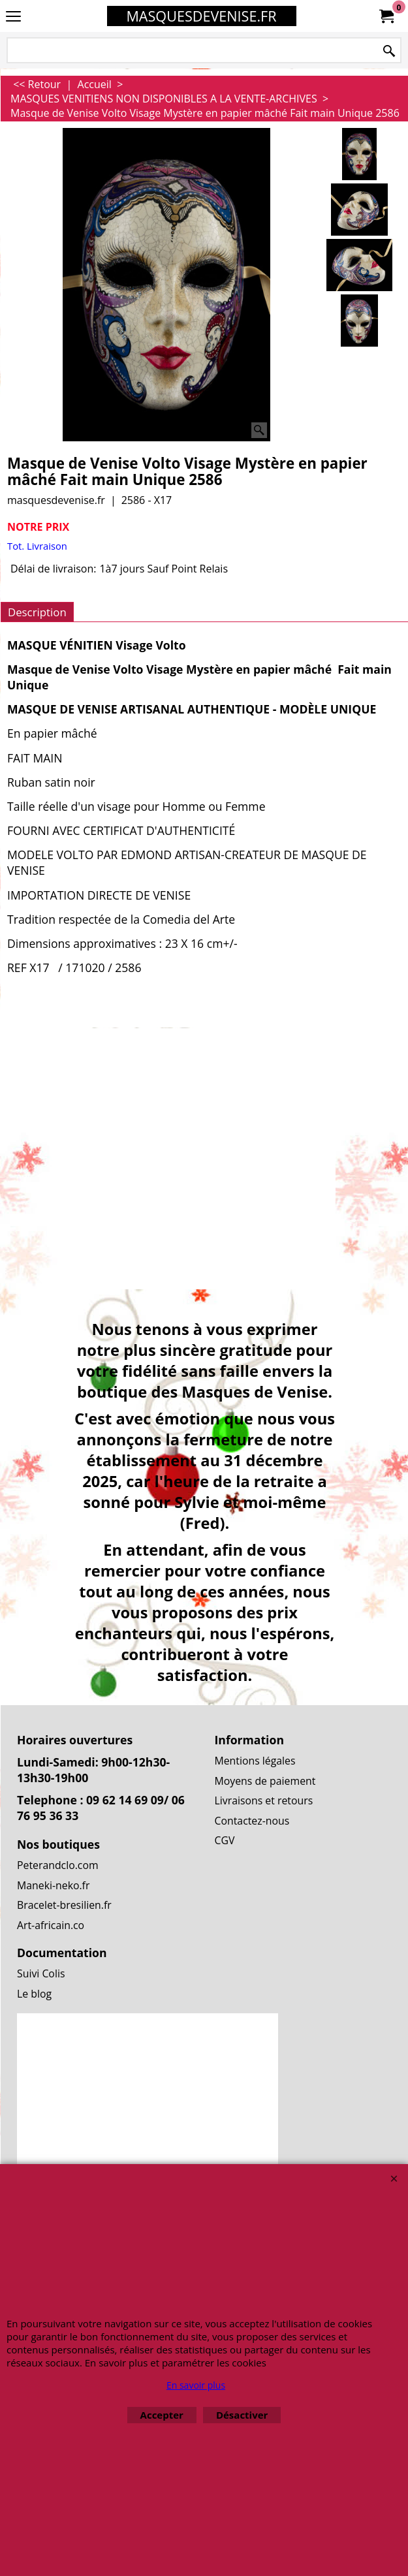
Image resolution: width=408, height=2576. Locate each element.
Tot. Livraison (37, 545)
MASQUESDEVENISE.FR (201, 16)
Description (37, 612)
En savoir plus (195, 2385)
